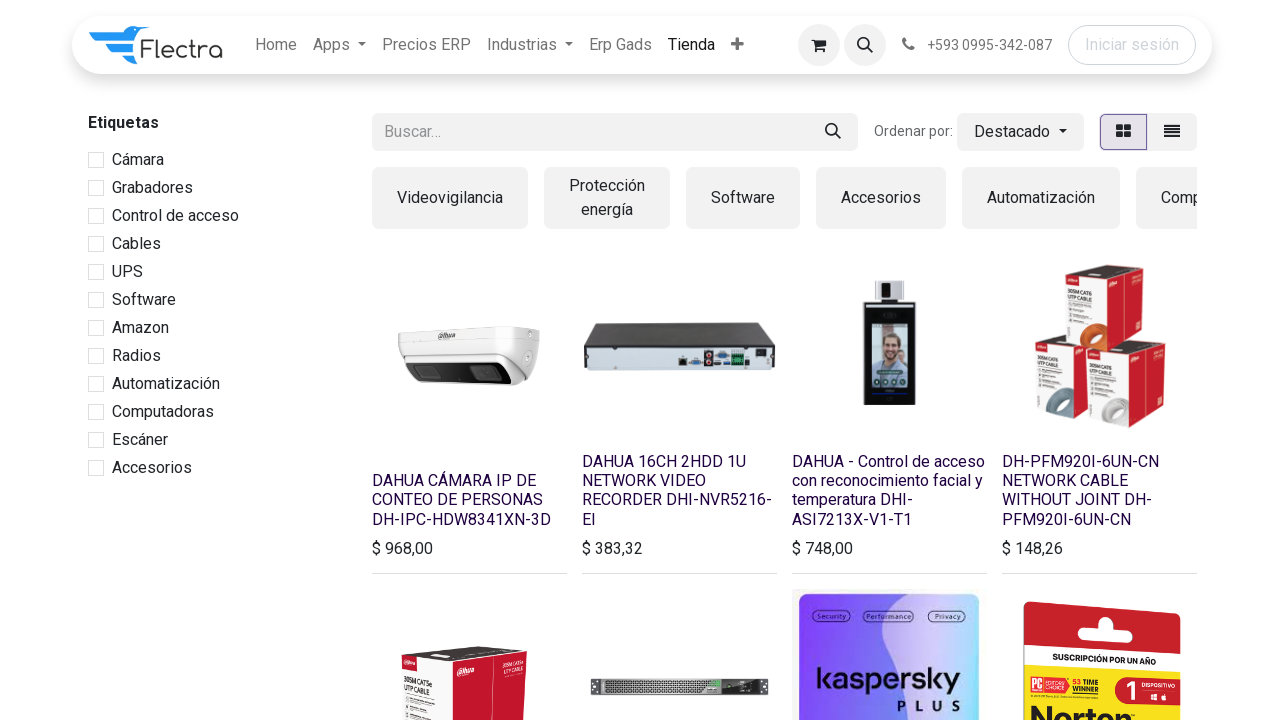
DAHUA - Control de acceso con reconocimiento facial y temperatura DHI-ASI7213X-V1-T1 (888, 490)
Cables (136, 243)
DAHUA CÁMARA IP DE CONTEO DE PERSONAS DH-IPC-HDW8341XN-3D (461, 499)
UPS (127, 271)
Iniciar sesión (1132, 44)
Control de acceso (175, 215)
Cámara (138, 159)
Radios (136, 355)
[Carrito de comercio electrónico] (819, 45)
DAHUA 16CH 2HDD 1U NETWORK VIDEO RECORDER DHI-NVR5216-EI (677, 490)
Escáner (140, 439)
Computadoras (163, 411)
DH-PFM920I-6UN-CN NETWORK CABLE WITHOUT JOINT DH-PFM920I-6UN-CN (1080, 490)
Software (144, 299)
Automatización (166, 383)
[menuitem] (276, 45)
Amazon (140, 327)
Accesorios (152, 467)
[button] (865, 45)
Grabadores (152, 187)
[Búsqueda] (833, 132)
